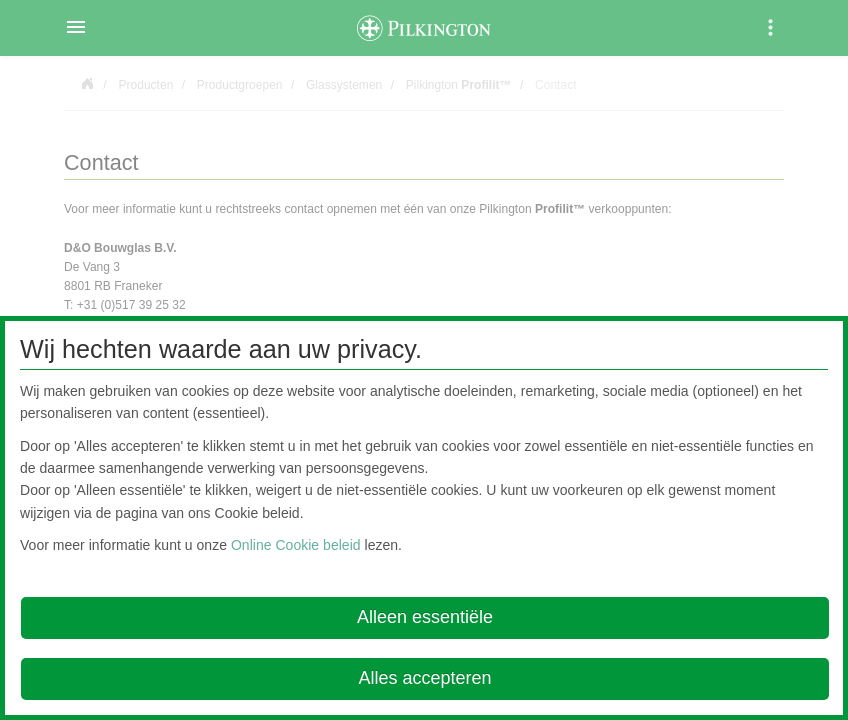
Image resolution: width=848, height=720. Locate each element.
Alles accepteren (424, 678)
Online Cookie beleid (296, 545)
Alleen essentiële (425, 617)
